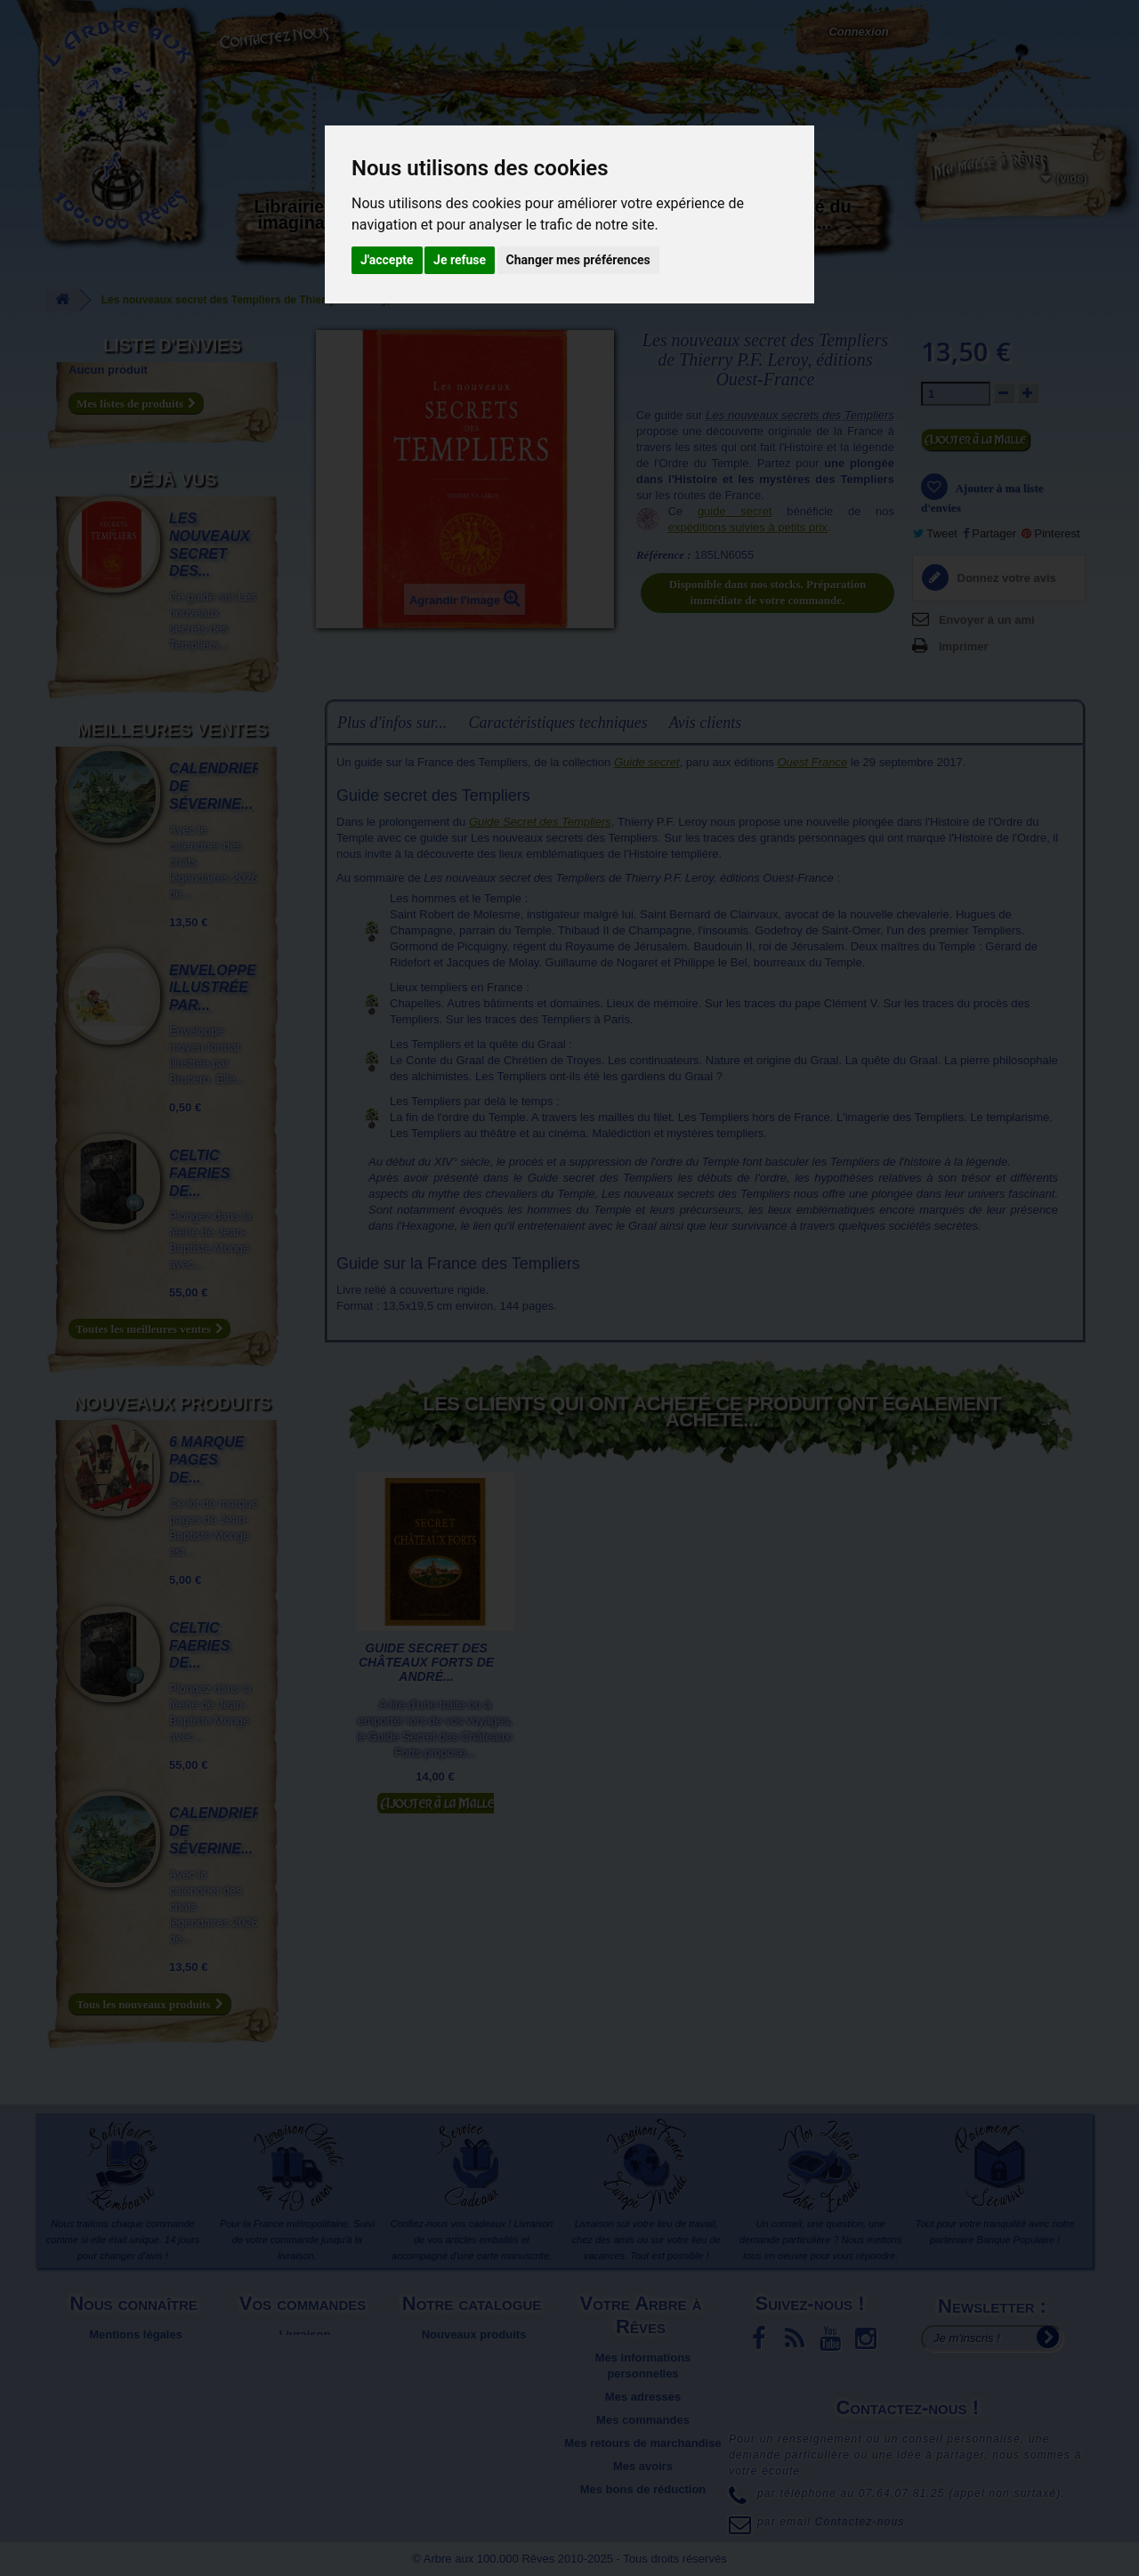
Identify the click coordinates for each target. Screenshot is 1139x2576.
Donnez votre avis (1005, 578)
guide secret (735, 511)
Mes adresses (643, 2396)
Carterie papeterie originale (432, 222)
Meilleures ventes (172, 729)
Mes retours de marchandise (642, 2443)
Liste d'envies (172, 345)
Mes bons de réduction (643, 2489)
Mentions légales (135, 2334)
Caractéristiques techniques (557, 722)
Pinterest (1051, 533)
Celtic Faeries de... (199, 1173)
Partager (989, 533)
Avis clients (705, 722)
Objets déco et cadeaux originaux (680, 222)
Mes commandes (643, 2420)
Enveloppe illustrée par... (212, 988)
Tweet (935, 533)
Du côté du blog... (805, 214)
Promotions (473, 2380)
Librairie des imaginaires (307, 214)
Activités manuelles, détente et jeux (556, 230)
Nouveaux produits (172, 1403)
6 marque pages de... (206, 1459)
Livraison (305, 2334)
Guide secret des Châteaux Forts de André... (426, 1662)
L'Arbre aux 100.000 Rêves (105, 16)
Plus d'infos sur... (392, 722)
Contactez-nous (280, 35)
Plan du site (135, 2396)
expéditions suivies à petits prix (748, 527)
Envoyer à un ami (987, 619)
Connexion (858, 31)
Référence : (663, 554)
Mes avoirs (643, 2466)
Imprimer (964, 646)
